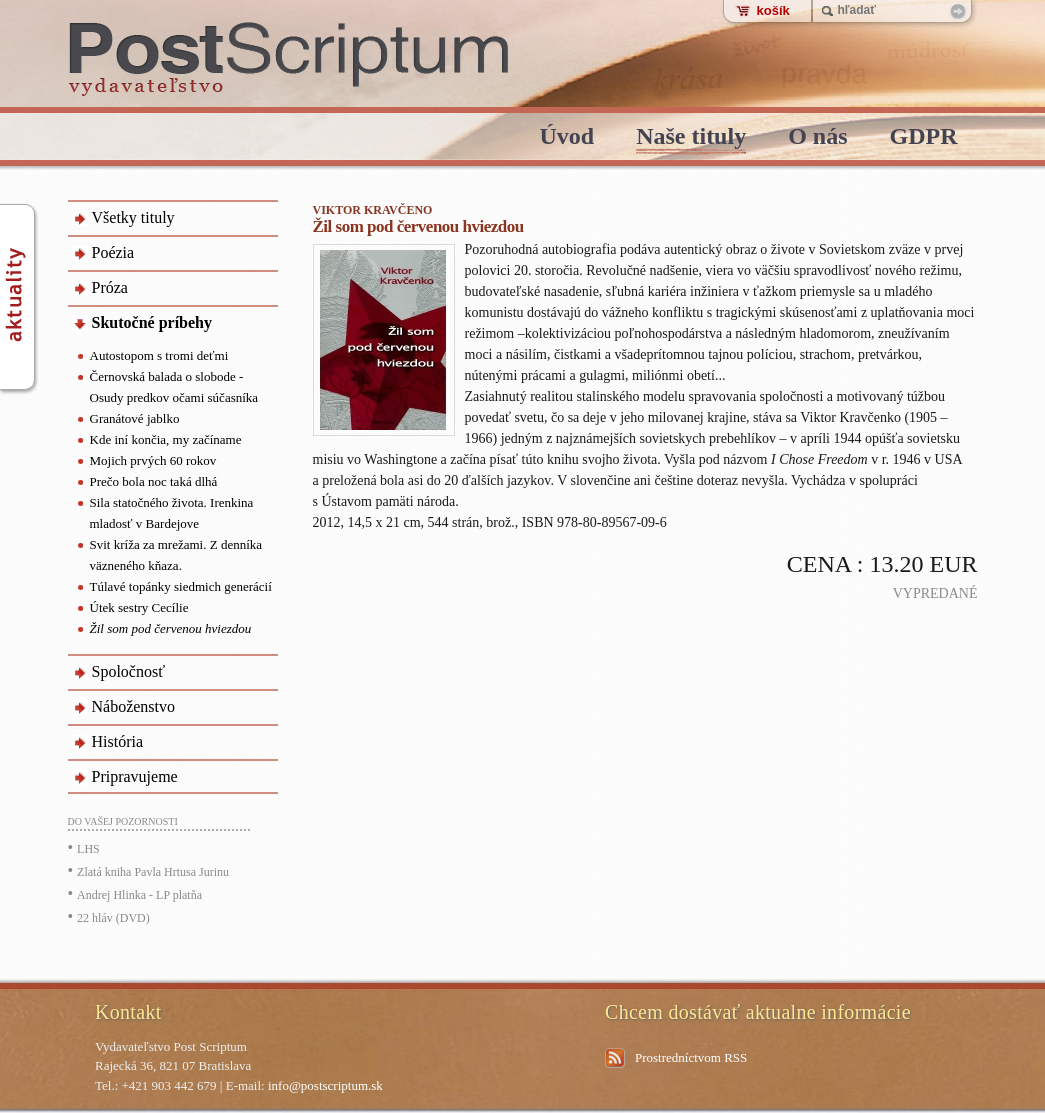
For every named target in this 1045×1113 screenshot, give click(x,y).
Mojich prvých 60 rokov (153, 460)
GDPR (924, 137)
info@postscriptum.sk (325, 1085)
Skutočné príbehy (152, 322)
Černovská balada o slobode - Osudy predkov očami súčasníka (174, 387)
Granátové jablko (135, 418)
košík (773, 10)
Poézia (113, 252)
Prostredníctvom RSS (691, 1057)
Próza (110, 287)
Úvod (566, 137)
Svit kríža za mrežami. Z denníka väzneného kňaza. (176, 555)
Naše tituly (691, 137)
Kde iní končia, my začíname (166, 439)
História (118, 741)
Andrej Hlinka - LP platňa (139, 895)
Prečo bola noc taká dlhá (154, 481)
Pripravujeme (135, 776)
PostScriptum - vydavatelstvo (289, 59)
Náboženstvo (134, 706)
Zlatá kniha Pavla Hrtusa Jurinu (153, 872)
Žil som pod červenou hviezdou (171, 628)
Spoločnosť (129, 671)
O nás (817, 137)
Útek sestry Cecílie (139, 607)
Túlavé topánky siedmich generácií (181, 586)
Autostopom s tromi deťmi (159, 355)
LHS (88, 849)
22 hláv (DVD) (113, 918)
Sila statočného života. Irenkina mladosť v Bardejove (172, 513)
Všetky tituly (133, 217)
